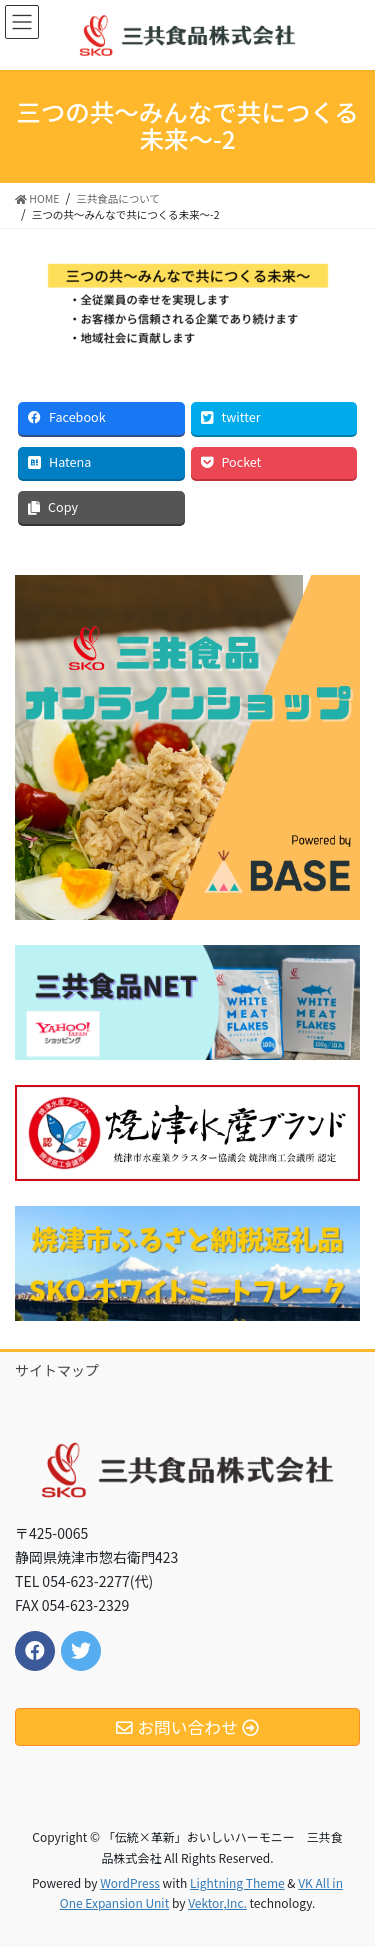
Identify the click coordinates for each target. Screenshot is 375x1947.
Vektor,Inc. (217, 1902)
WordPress (130, 1882)
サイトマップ (57, 1370)
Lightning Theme (237, 1882)
